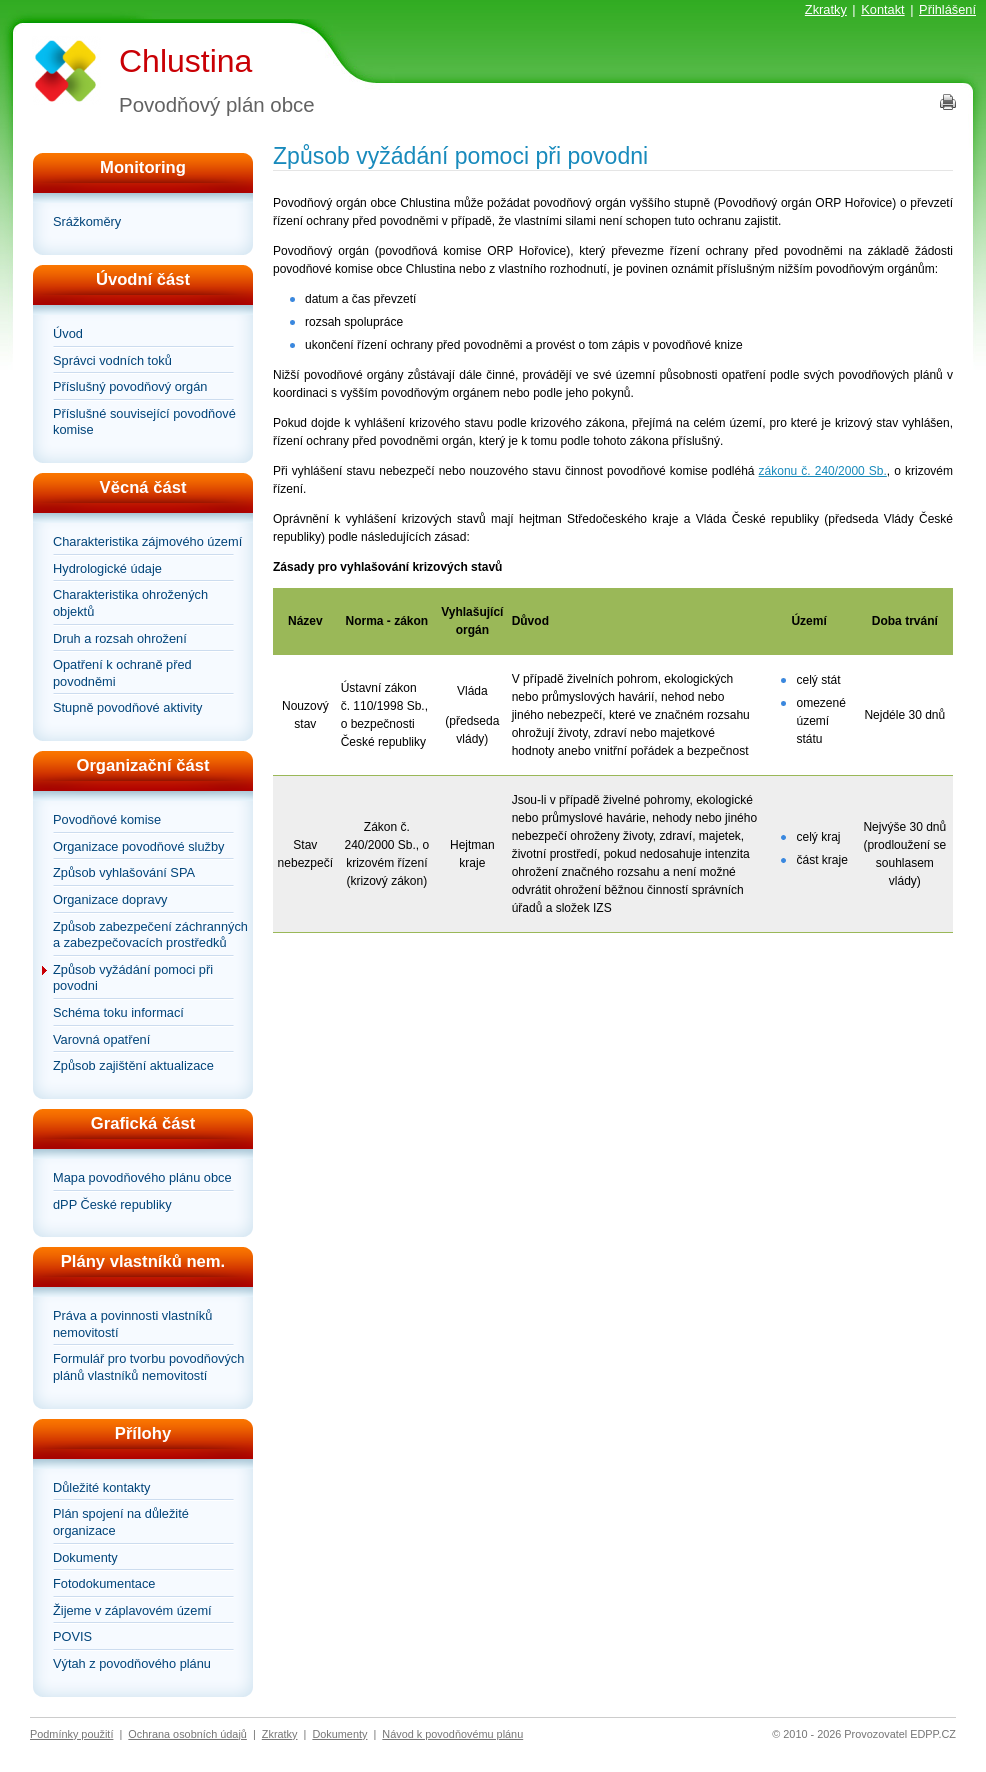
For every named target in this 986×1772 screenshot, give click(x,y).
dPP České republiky (112, 1204)
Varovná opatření (101, 1039)
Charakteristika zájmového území (147, 541)
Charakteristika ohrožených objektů (130, 603)
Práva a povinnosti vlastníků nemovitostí (132, 1324)
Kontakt (882, 9)
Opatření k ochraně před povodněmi (122, 673)
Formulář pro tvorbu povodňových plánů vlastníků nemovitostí (148, 1367)
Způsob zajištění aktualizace (133, 1065)
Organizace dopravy (110, 899)
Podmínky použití (71, 1734)
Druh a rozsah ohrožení (120, 638)
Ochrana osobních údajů (187, 1734)
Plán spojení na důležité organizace (121, 1522)
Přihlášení (947, 9)
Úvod (68, 333)
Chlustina (185, 61)
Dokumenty (85, 1557)
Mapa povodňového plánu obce (142, 1177)
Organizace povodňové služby (138, 846)
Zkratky (826, 9)
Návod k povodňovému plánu (452, 1734)
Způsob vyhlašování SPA (124, 872)
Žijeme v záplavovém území (132, 1610)
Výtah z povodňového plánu (132, 1663)
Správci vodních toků (112, 360)
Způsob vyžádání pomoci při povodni (133, 978)
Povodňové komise (107, 819)
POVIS (72, 1636)
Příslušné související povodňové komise (144, 422)
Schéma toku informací (118, 1012)
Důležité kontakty (101, 1487)
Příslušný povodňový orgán (130, 386)
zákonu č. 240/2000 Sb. (823, 471)
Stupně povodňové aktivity (127, 707)
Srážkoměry (87, 221)
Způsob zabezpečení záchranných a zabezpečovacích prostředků (150, 935)
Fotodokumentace (104, 1583)
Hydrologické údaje (107, 568)
